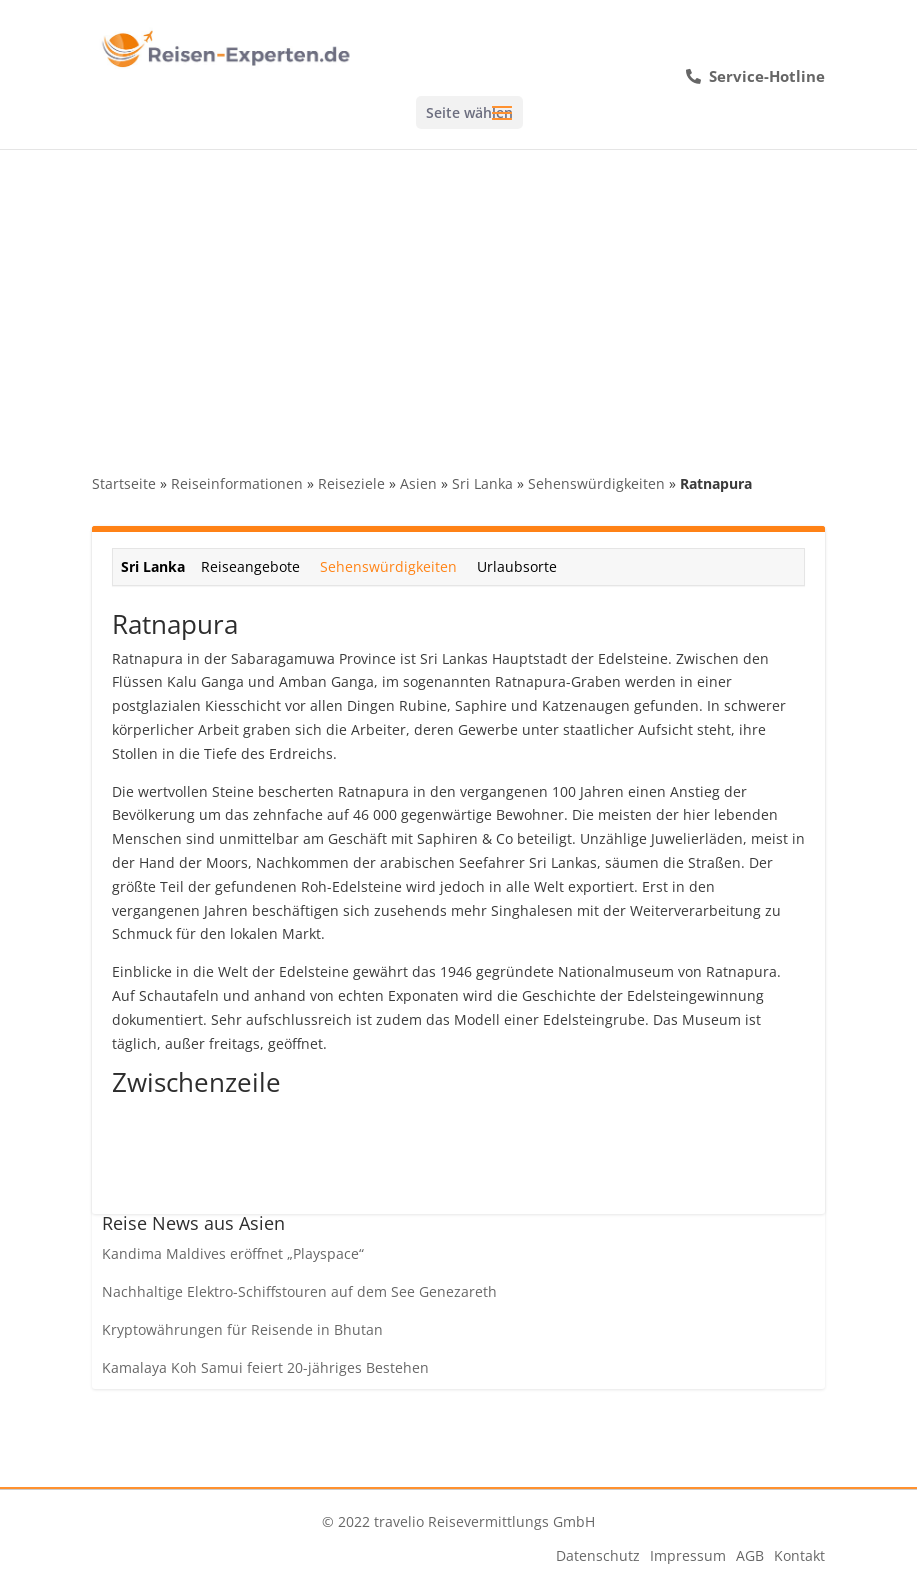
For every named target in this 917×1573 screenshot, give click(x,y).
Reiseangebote (250, 566)
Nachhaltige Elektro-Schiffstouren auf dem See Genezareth (299, 1291)
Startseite (124, 483)
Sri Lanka (482, 483)
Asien (418, 483)
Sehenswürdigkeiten (596, 483)
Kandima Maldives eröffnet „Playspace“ (233, 1253)
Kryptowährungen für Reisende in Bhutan (242, 1329)
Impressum (688, 1555)
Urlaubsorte (517, 566)
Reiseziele (351, 483)
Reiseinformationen (237, 483)
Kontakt (799, 1555)
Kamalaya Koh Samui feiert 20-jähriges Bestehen (265, 1367)
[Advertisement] (458, 299)
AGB (750, 1555)
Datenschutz (598, 1555)
